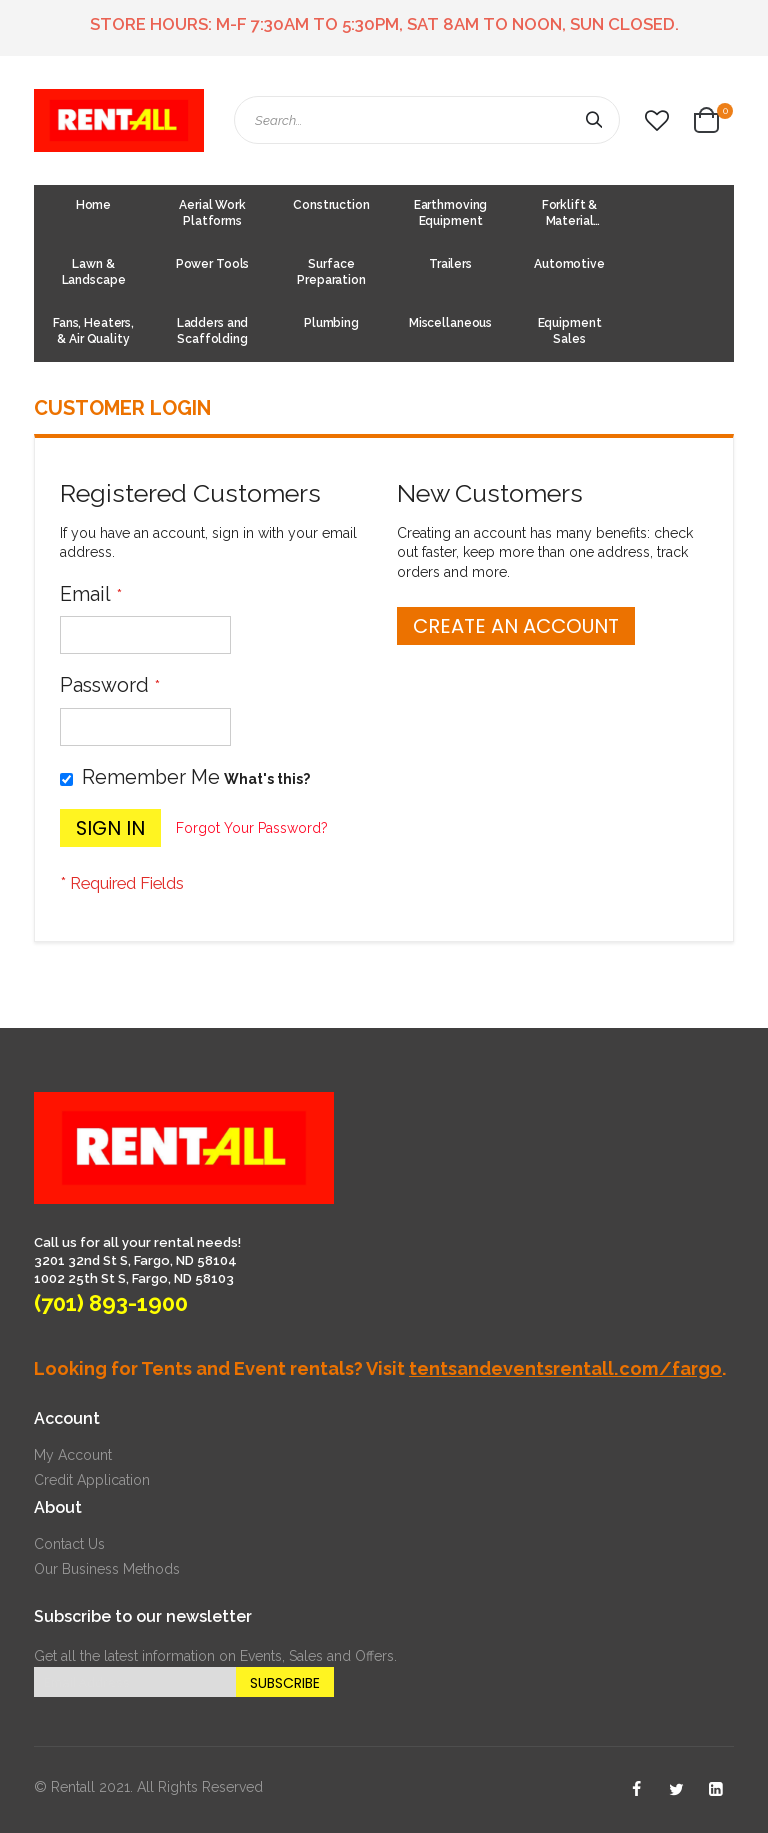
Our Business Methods (107, 1569)
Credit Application (92, 1480)
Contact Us (69, 1544)
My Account (73, 1455)
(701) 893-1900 (111, 1303)
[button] (657, 121)
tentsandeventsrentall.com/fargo (565, 1368)
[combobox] (427, 120)
